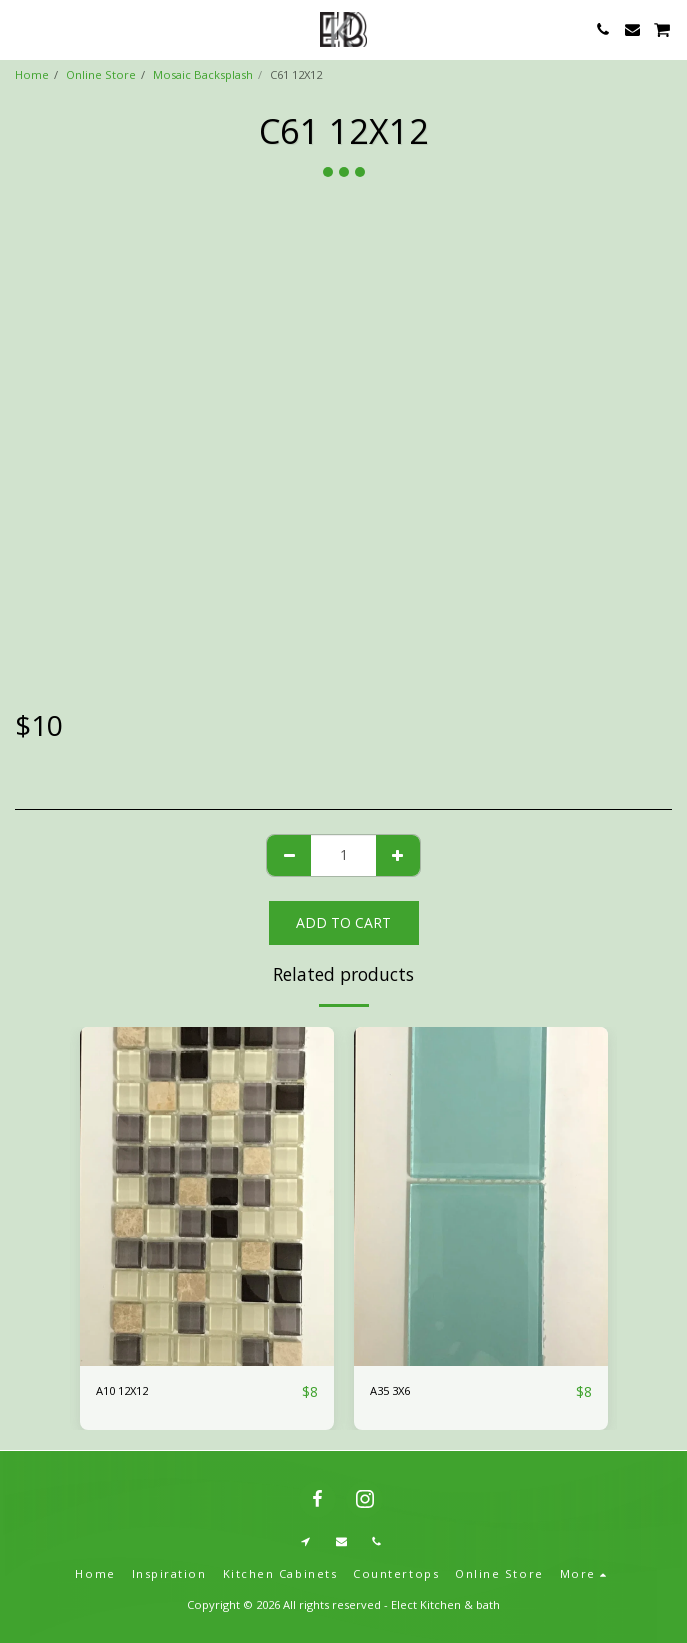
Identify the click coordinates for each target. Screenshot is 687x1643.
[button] (22, 28)
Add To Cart (343, 922)
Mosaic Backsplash (203, 74)
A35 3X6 (390, 1390)
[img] (207, 1196)
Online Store (101, 74)
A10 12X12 (122, 1390)
